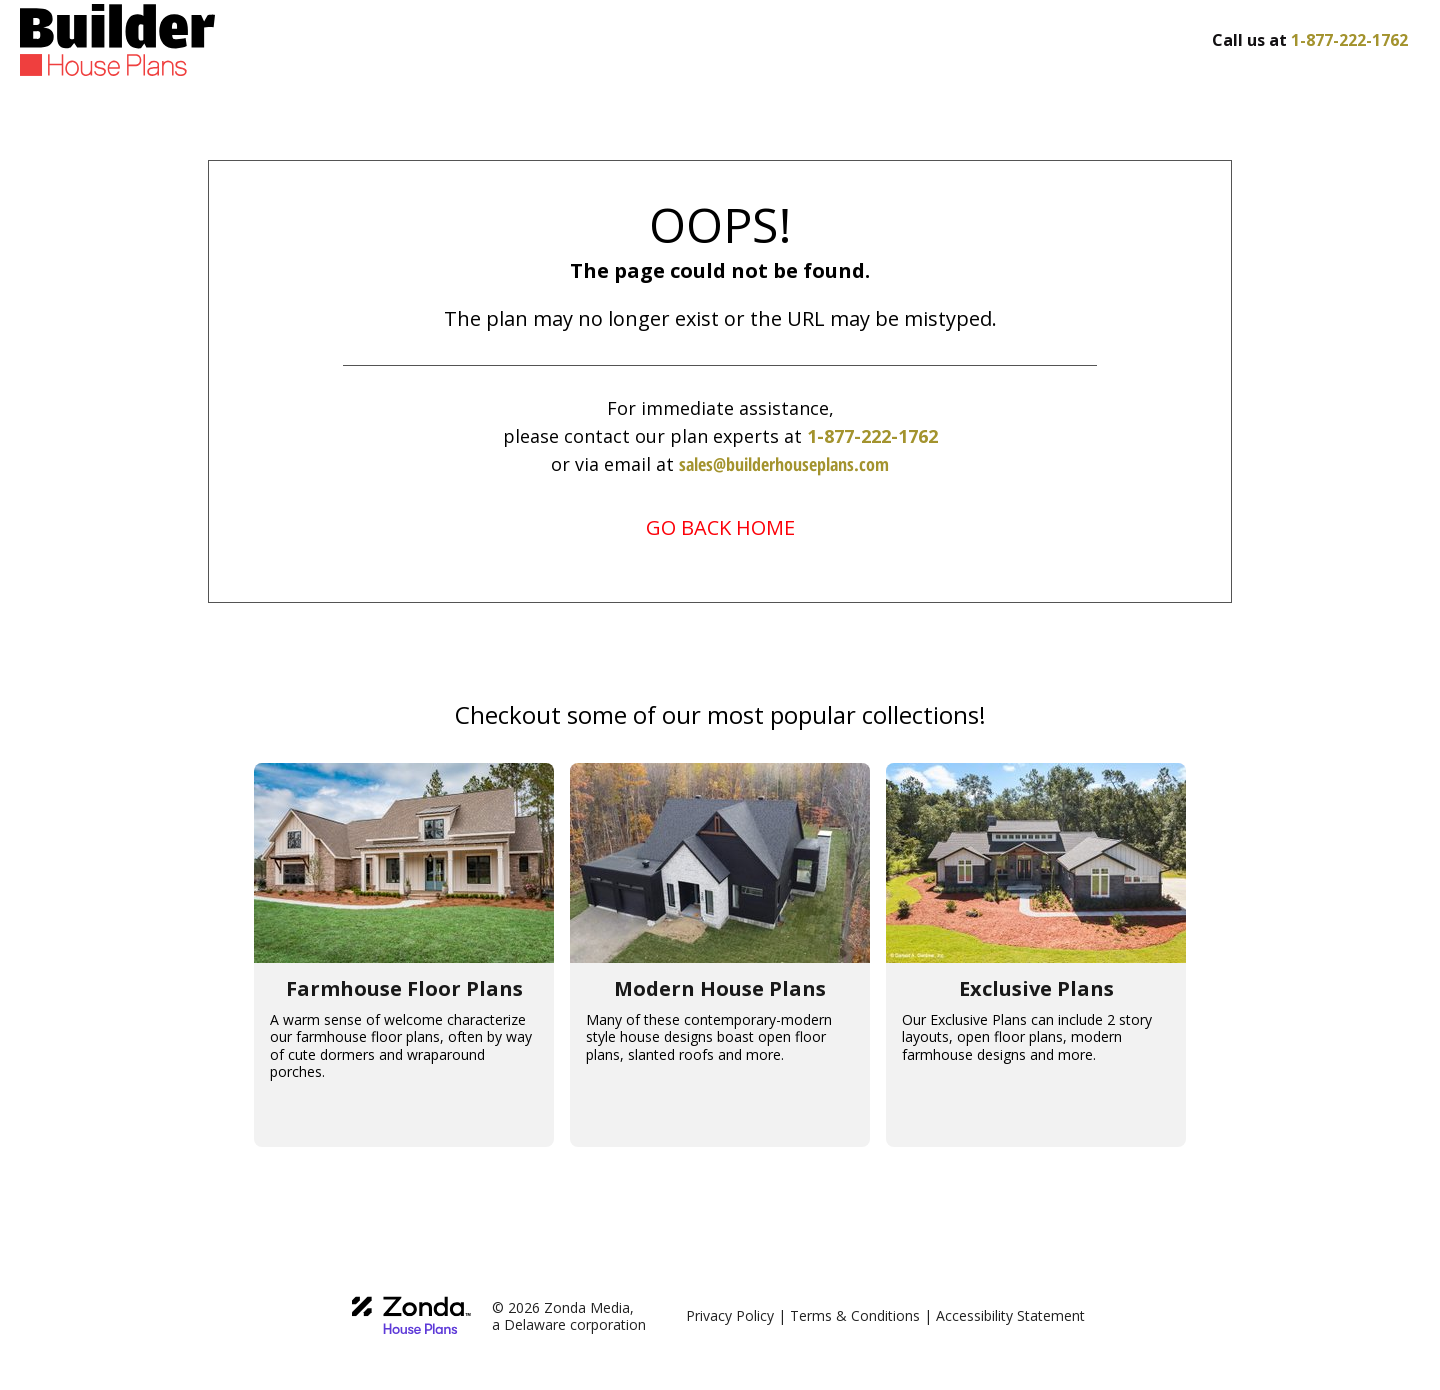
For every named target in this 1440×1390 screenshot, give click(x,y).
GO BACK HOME (720, 527)
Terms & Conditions (855, 1315)
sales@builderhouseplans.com (784, 464)
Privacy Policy (730, 1315)
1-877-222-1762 (872, 436)
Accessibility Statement (1010, 1315)
